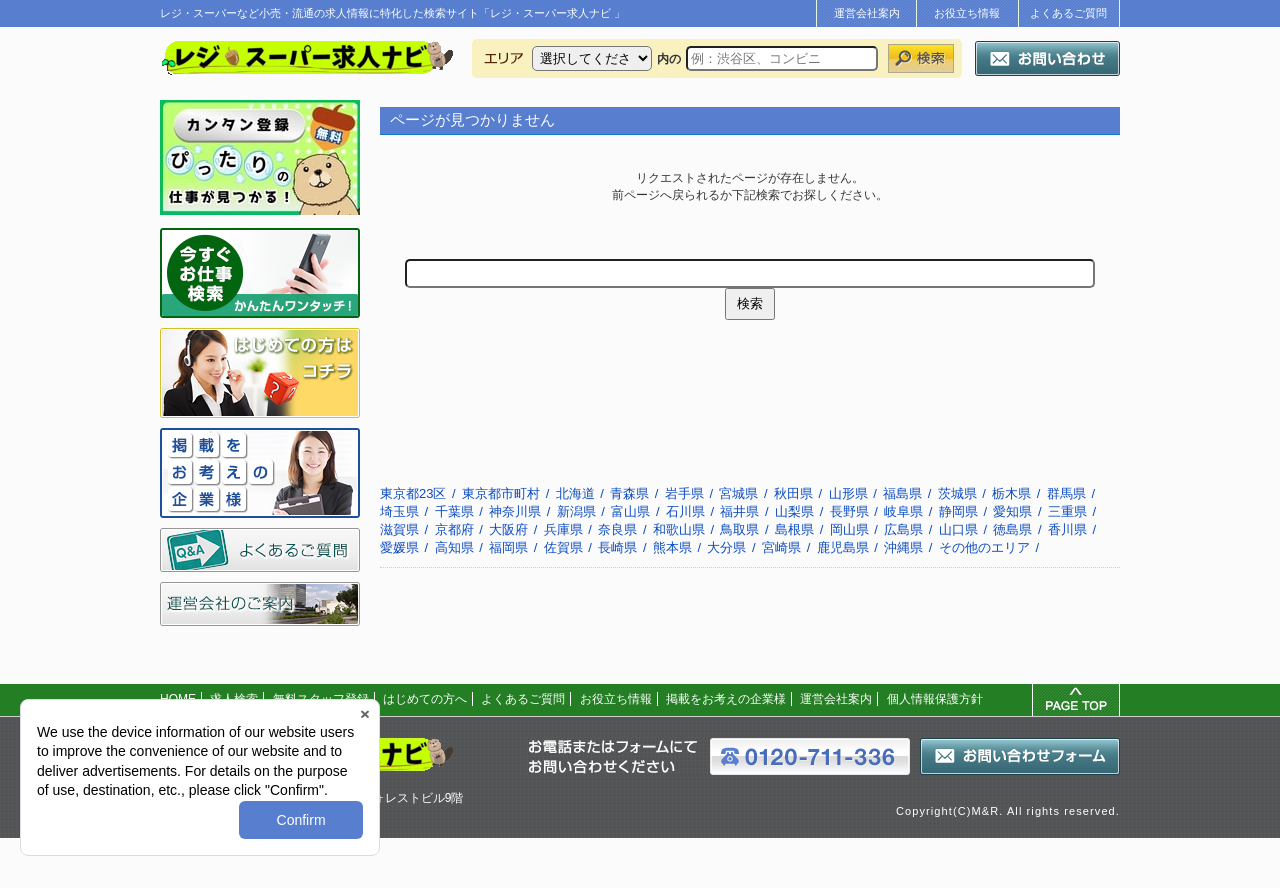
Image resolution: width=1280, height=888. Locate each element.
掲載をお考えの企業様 (726, 699)
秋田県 (793, 493)
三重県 (1067, 511)
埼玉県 (399, 511)
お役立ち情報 (967, 13)
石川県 (685, 511)
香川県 (1067, 529)
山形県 (848, 493)
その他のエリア (984, 547)
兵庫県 (563, 529)
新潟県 (576, 511)
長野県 (849, 511)
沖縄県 (903, 547)
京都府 (454, 529)
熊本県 (672, 547)
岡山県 (849, 529)
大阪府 (508, 529)
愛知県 (1012, 511)
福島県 (902, 493)
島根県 (794, 529)
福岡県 (508, 547)
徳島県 (1012, 529)
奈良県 (617, 529)
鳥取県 (739, 529)
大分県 (726, 547)
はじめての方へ (425, 699)
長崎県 (617, 547)
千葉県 (454, 511)
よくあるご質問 (1068, 13)
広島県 (903, 529)
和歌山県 (679, 529)
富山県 (630, 511)
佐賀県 (563, 547)
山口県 (958, 529)
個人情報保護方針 (935, 699)
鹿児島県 (843, 547)
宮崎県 (781, 547)
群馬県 (1066, 493)
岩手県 (684, 493)
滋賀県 (399, 529)
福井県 (739, 511)
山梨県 (794, 511)
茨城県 (957, 493)
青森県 (629, 493)
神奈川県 (515, 511)
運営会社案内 (867, 13)
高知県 (454, 547)
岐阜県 (903, 511)
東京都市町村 (501, 493)
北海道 (575, 493)
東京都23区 (413, 493)
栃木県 (1011, 493)
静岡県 (958, 511)
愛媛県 (399, 547)
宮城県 (738, 493)
